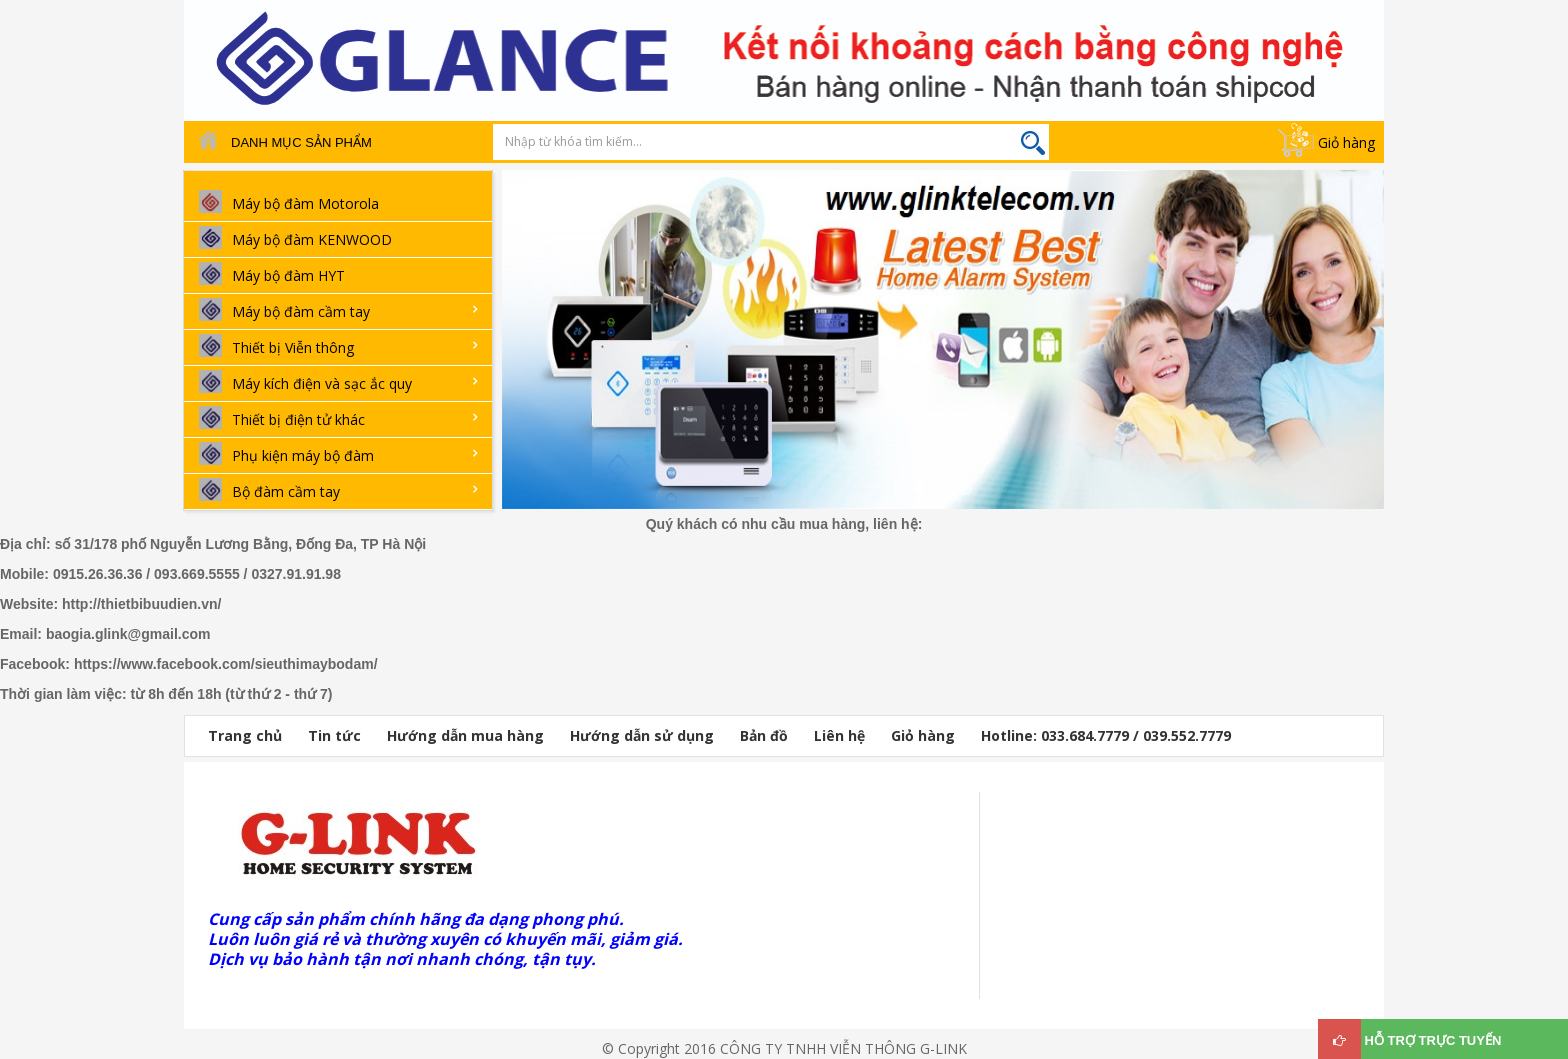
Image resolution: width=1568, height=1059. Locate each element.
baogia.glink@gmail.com (128, 634)
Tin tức (334, 735)
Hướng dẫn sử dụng (642, 735)
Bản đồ (764, 735)
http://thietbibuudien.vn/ (141, 604)
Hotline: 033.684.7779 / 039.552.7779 (1106, 735)
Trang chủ (245, 735)
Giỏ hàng (1346, 142)
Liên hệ (839, 735)
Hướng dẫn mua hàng (465, 735)
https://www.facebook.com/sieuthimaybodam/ (226, 664)
